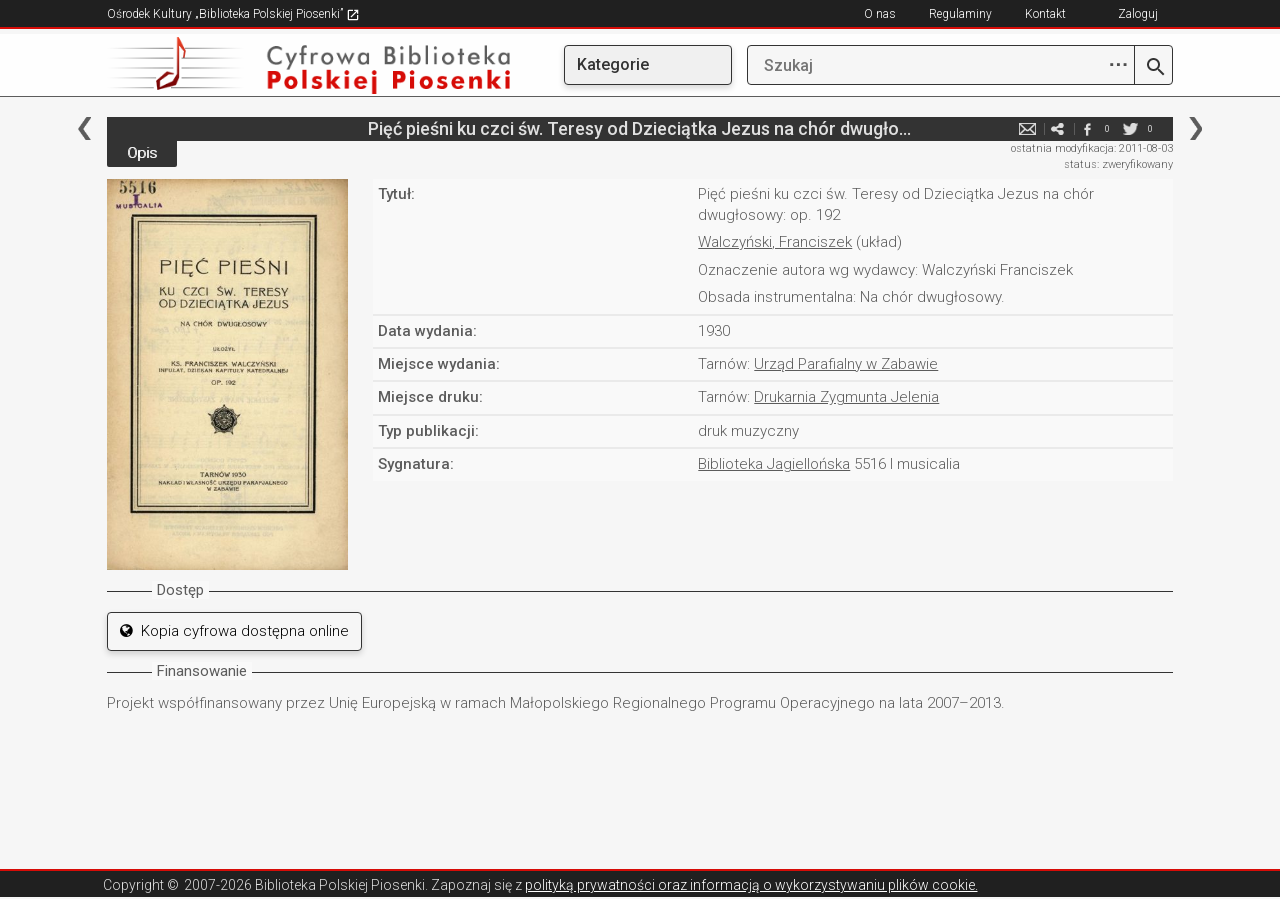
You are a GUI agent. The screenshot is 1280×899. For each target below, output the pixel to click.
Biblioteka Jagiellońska (774, 464)
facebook (1087, 128)
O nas (880, 14)
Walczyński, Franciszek (775, 242)
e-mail (1027, 128)
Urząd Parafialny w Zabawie (846, 364)
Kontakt (1045, 14)
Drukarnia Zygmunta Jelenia (846, 397)
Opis (142, 153)
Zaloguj (1138, 14)
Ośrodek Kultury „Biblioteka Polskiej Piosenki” (233, 14)
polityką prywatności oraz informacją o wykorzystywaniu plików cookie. (751, 885)
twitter (1130, 128)
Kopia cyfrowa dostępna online (234, 631)
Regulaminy (960, 14)
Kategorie (613, 64)
